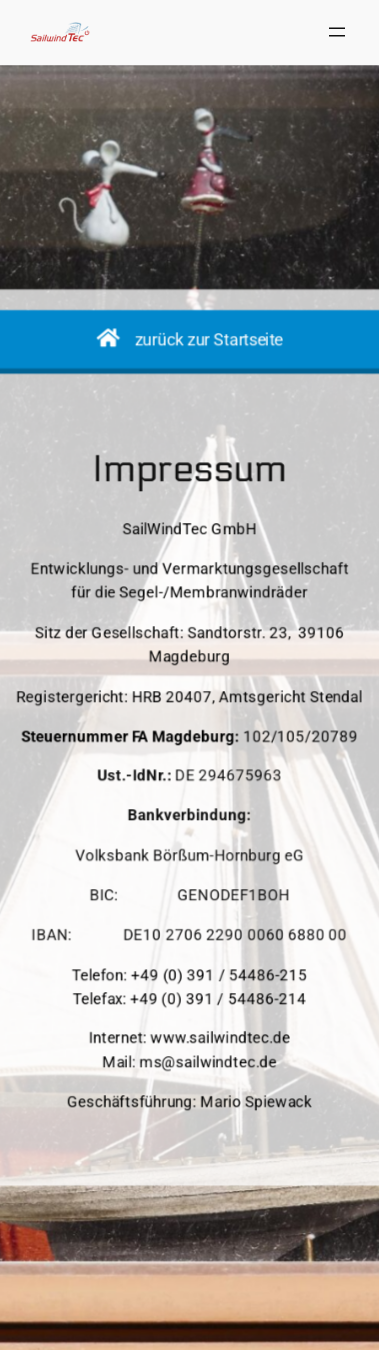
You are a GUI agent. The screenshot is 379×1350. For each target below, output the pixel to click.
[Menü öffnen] (337, 32)
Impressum (163, 1187)
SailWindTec (80, 1126)
